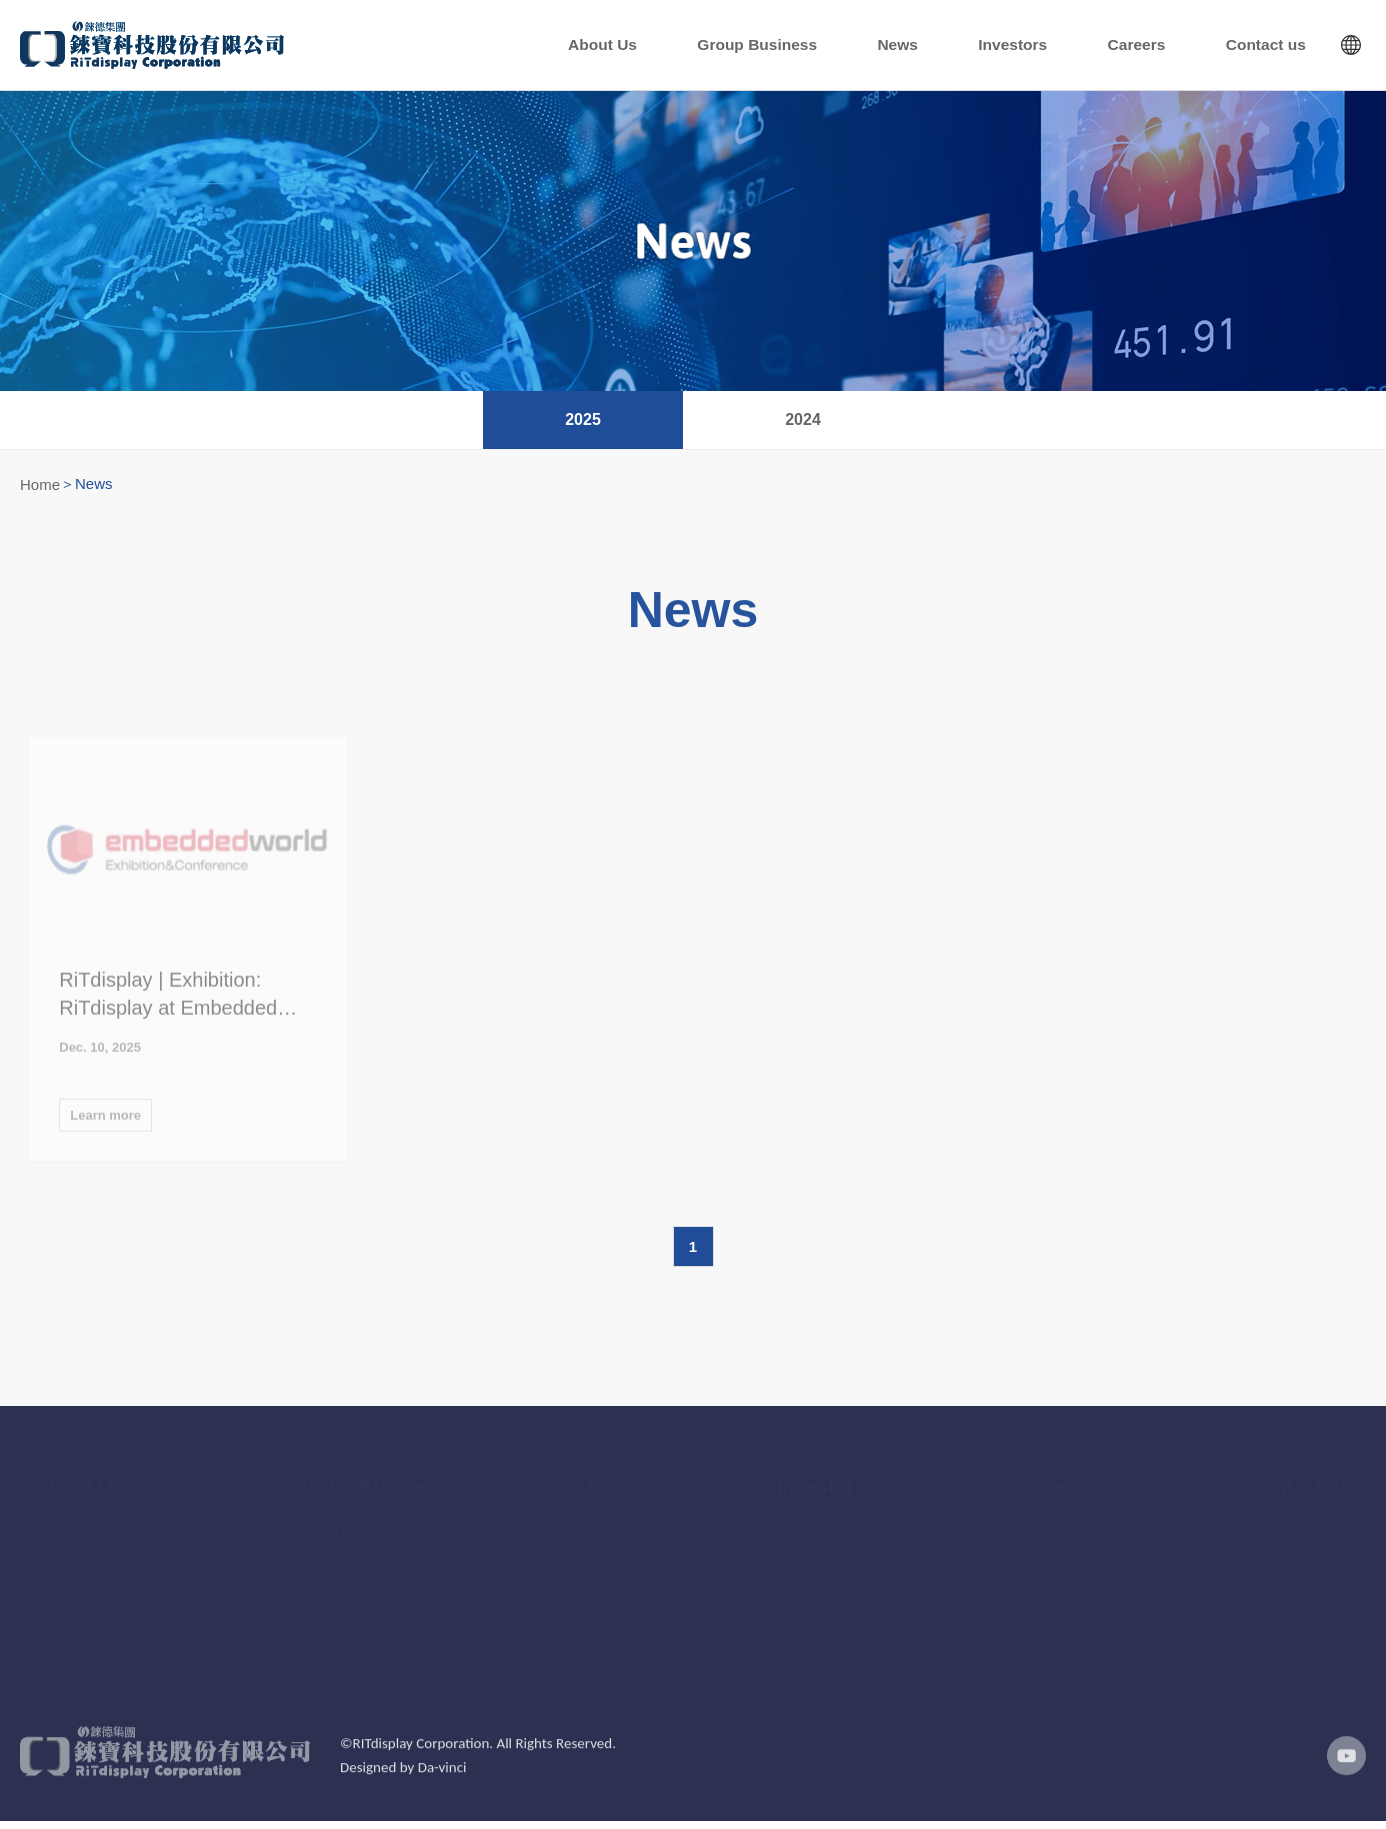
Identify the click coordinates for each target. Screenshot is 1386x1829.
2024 (803, 425)
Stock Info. (807, 1553)
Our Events (809, 1610)
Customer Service (1299, 1553)
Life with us (1053, 1553)
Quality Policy (332, 1581)
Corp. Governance (830, 1581)
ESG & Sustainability (95, 1668)
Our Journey (71, 1581)
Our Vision (65, 1553)
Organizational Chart (94, 1639)
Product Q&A (331, 1553)
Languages (1351, 48)
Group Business (924, 48)
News (1026, 48)
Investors (1105, 48)
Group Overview (82, 1610)
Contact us (1285, 48)
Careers (1193, 48)
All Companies (1290, 1524)
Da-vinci (442, 1787)
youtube (1341, 1775)
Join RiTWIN (1057, 1610)
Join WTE (1049, 1639)
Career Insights (1065, 1524)
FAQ (790, 1639)
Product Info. (330, 1524)
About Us (808, 48)
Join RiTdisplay (1065, 1581)
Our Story (63, 1524)
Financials (806, 1524)
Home (40, 490)
